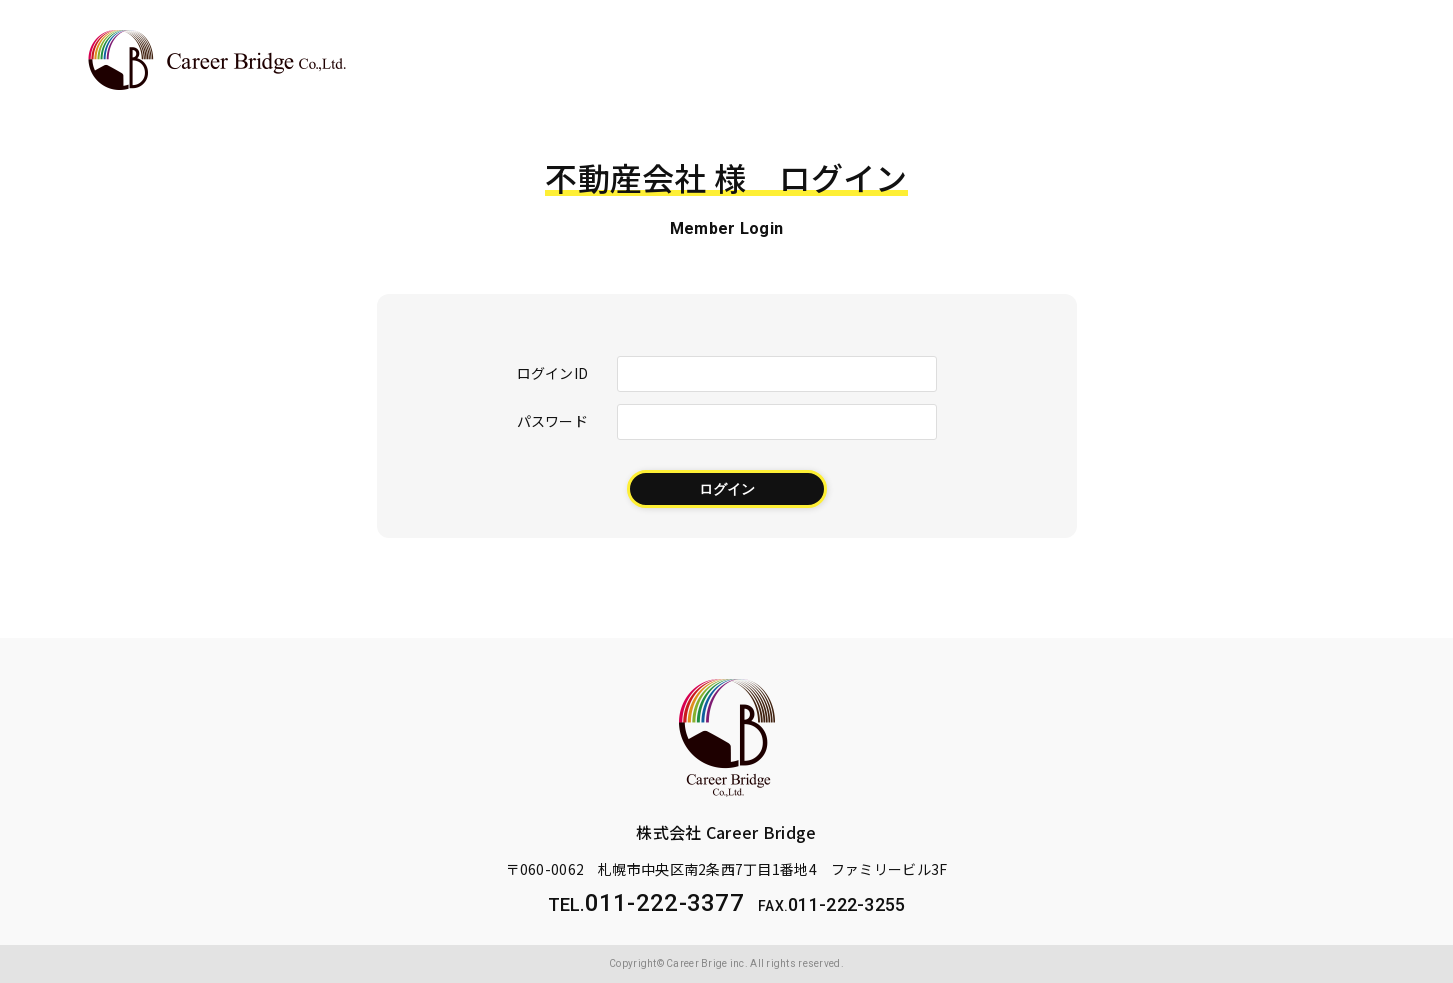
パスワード (552, 420)
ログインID (553, 372)
